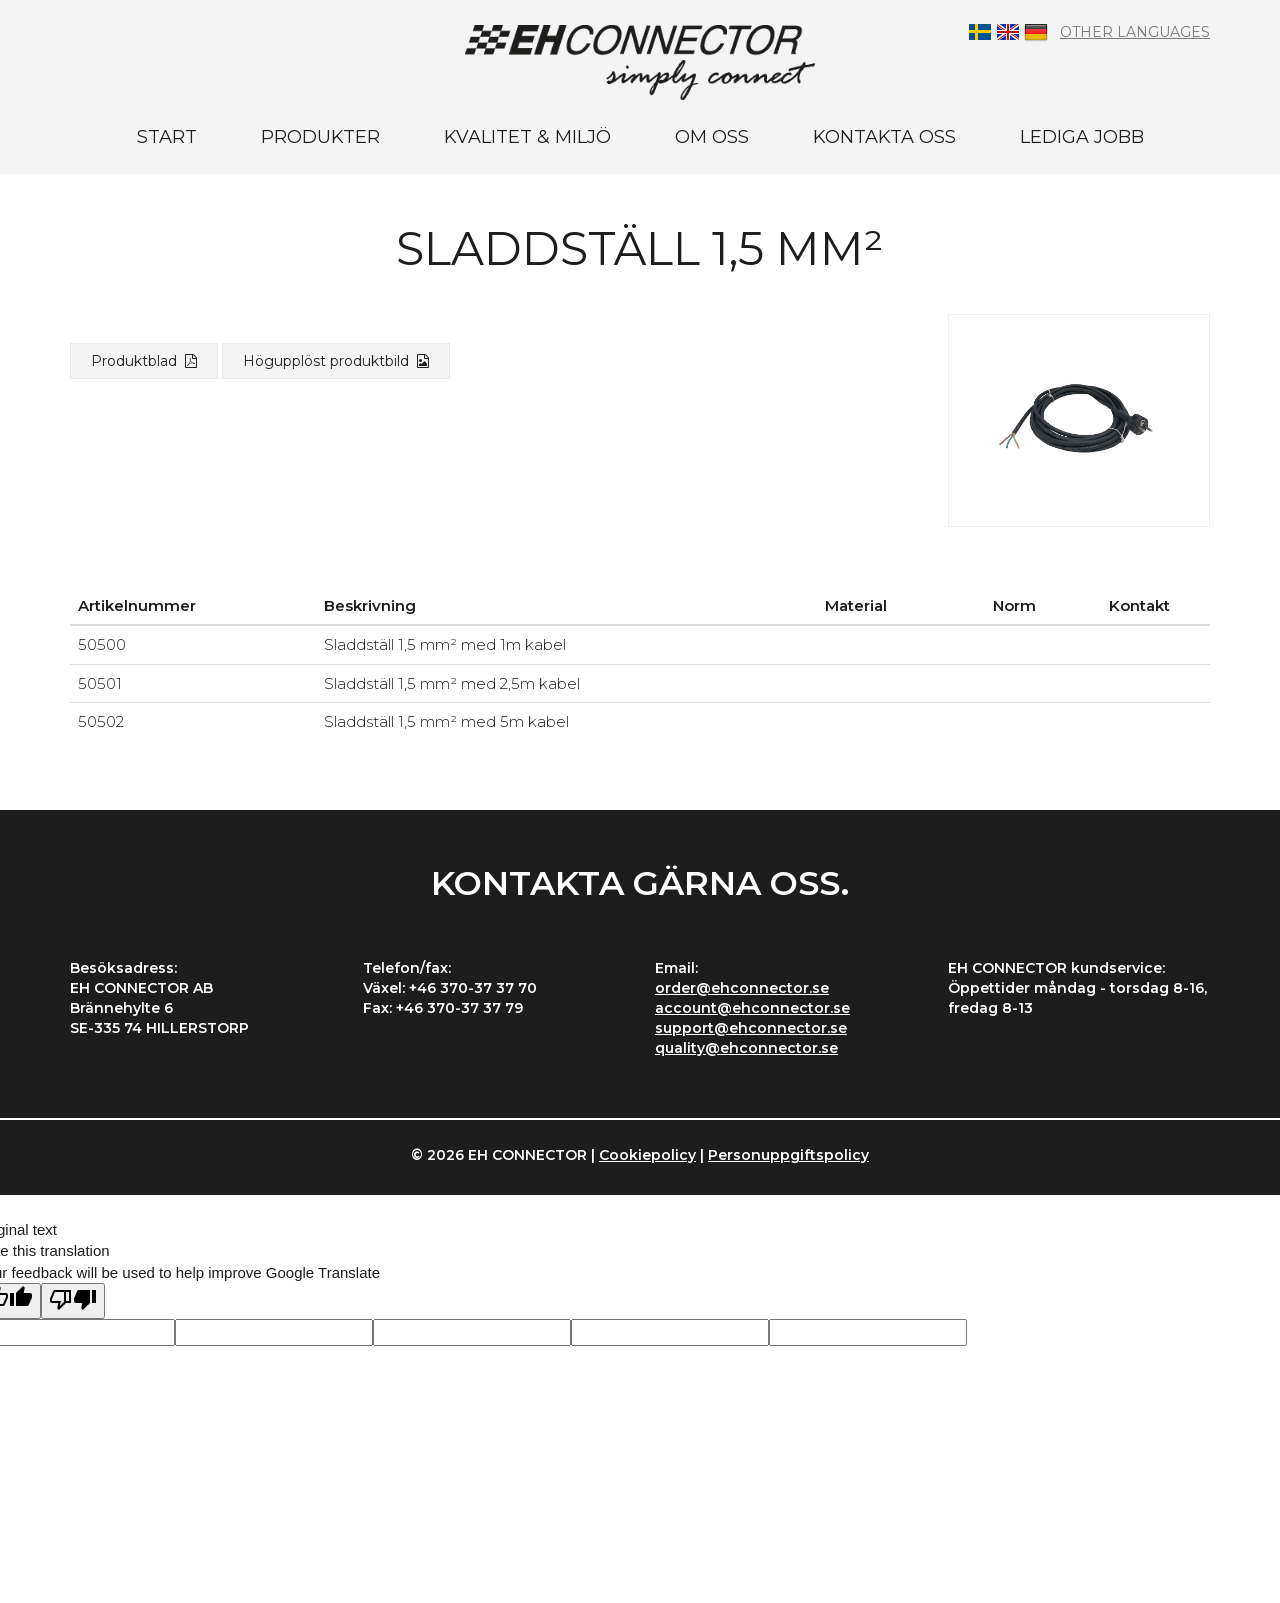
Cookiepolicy (647, 1155)
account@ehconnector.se (752, 1008)
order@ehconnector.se (742, 988)
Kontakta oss (884, 137)
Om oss (712, 137)
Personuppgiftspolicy (788, 1155)
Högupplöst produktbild (336, 361)
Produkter (320, 137)
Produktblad (144, 361)
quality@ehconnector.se (746, 1048)
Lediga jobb (1082, 137)
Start (167, 137)
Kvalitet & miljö (527, 137)
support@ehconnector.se (751, 1028)
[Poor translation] (73, 1300)
